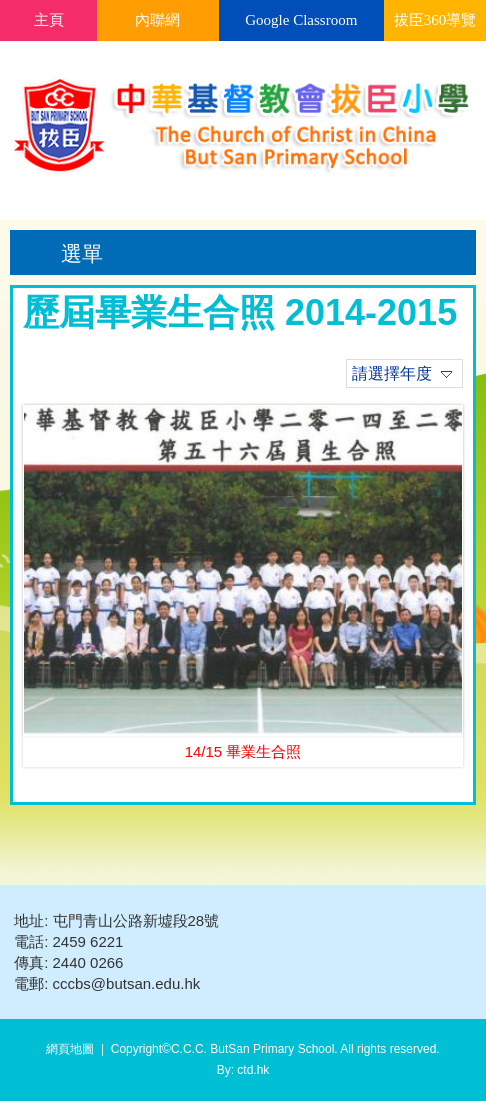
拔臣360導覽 (435, 20)
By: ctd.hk (243, 1070)
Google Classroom (301, 20)
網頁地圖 (70, 1049)
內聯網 (157, 20)
